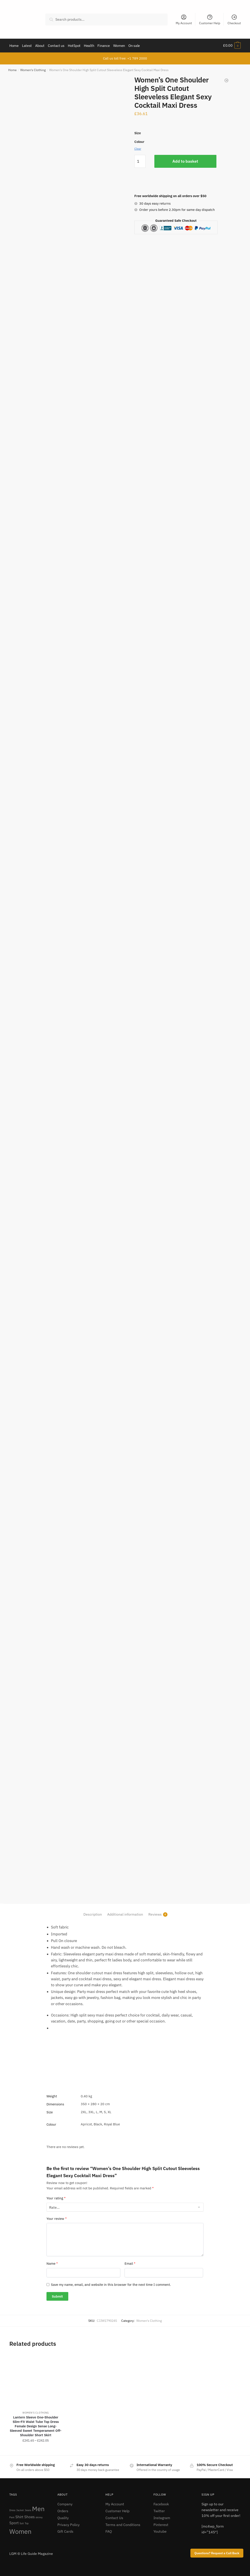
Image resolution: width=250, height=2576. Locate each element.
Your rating (56, 2198)
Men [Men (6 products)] (38, 2508)
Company (65, 2503)
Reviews (155, 1914)
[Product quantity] (139, 160)
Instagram (161, 2517)
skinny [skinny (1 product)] (39, 2517)
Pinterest (160, 2524)
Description (92, 1914)
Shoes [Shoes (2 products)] (29, 2516)
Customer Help (209, 19)
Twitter (159, 2510)
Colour (139, 141)
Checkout (234, 19)
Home (12, 70)
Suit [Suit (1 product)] (22, 2523)
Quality (63, 2517)
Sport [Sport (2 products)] (14, 2522)
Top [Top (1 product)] (26, 2523)
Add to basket (185, 160)
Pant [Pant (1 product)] (11, 2517)
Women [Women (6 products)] (20, 2531)
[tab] (92, 1910)
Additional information (125, 1914)
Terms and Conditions (122, 2524)
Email (130, 2263)
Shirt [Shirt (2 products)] (19, 2516)
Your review (56, 2218)
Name (52, 2263)
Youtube (160, 2531)
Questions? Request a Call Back (216, 2553)
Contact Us (114, 2517)
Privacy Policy (68, 2524)
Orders (62, 2510)
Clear (137, 148)
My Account (184, 19)
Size (137, 133)
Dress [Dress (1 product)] (12, 2509)
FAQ (108, 2531)
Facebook (161, 2503)
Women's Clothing (33, 70)
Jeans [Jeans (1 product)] (28, 2509)
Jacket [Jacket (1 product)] (20, 2509)
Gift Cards (65, 2531)
